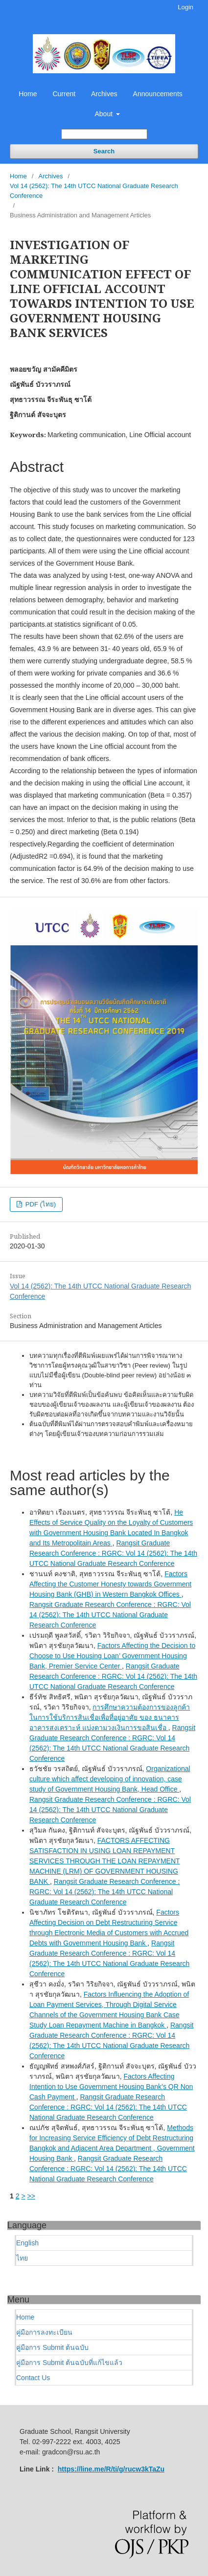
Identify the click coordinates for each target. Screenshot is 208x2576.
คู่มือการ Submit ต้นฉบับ (52, 2347)
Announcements (158, 94)
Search (104, 151)
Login (185, 7)
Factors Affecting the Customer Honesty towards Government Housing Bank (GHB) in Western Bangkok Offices (110, 1584)
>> (31, 2196)
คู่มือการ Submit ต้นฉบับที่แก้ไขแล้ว (69, 2362)
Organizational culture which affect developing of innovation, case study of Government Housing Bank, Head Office (109, 1779)
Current (63, 94)
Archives (104, 94)
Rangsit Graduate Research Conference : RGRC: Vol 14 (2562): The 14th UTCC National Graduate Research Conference (113, 1553)
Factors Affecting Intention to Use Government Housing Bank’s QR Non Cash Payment (111, 2086)
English (27, 2243)
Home (28, 94)
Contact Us (33, 2378)
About (105, 114)
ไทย (22, 2258)
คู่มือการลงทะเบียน (44, 2332)
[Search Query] (104, 134)
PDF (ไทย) (39, 1204)
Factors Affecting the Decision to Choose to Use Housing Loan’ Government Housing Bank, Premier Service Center (112, 1656)
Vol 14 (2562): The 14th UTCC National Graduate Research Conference (94, 190)
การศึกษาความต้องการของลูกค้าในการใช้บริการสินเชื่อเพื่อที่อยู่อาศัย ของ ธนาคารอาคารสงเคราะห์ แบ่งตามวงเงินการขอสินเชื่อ (109, 1717)
